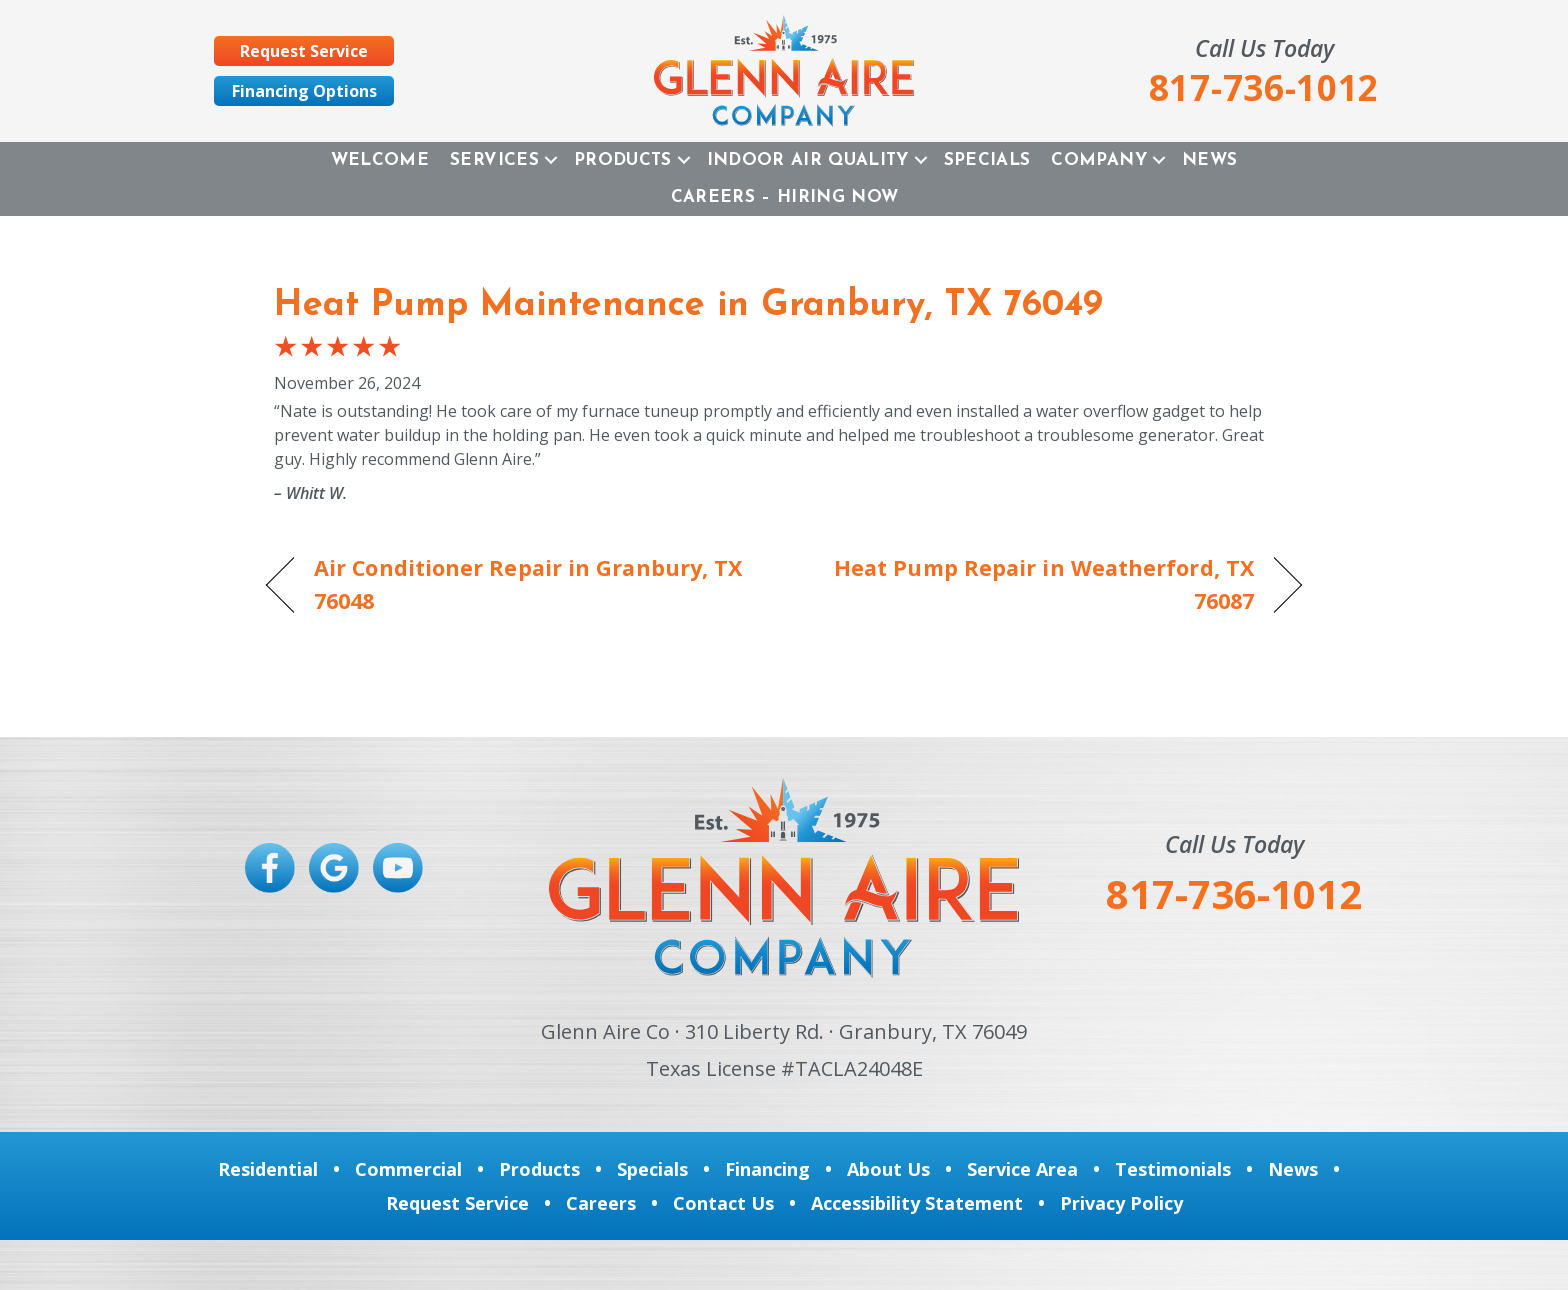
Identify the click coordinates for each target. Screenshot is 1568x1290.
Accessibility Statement (917, 1203)
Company (1098, 160)
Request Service (457, 1203)
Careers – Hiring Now (785, 197)
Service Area (1022, 1169)
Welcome (380, 160)
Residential (268, 1169)
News (1209, 160)
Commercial (408, 1169)
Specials (987, 160)
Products (623, 160)
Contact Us (723, 1203)
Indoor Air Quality (808, 160)
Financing (767, 1169)
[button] (551, 160)
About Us (888, 1169)
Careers (601, 1203)
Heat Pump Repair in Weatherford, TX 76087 (1034, 583)
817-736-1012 (1234, 893)
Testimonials (1173, 1169)
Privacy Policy (1121, 1203)
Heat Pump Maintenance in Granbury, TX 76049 (688, 306)
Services (494, 160)
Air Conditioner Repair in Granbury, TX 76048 (528, 583)
